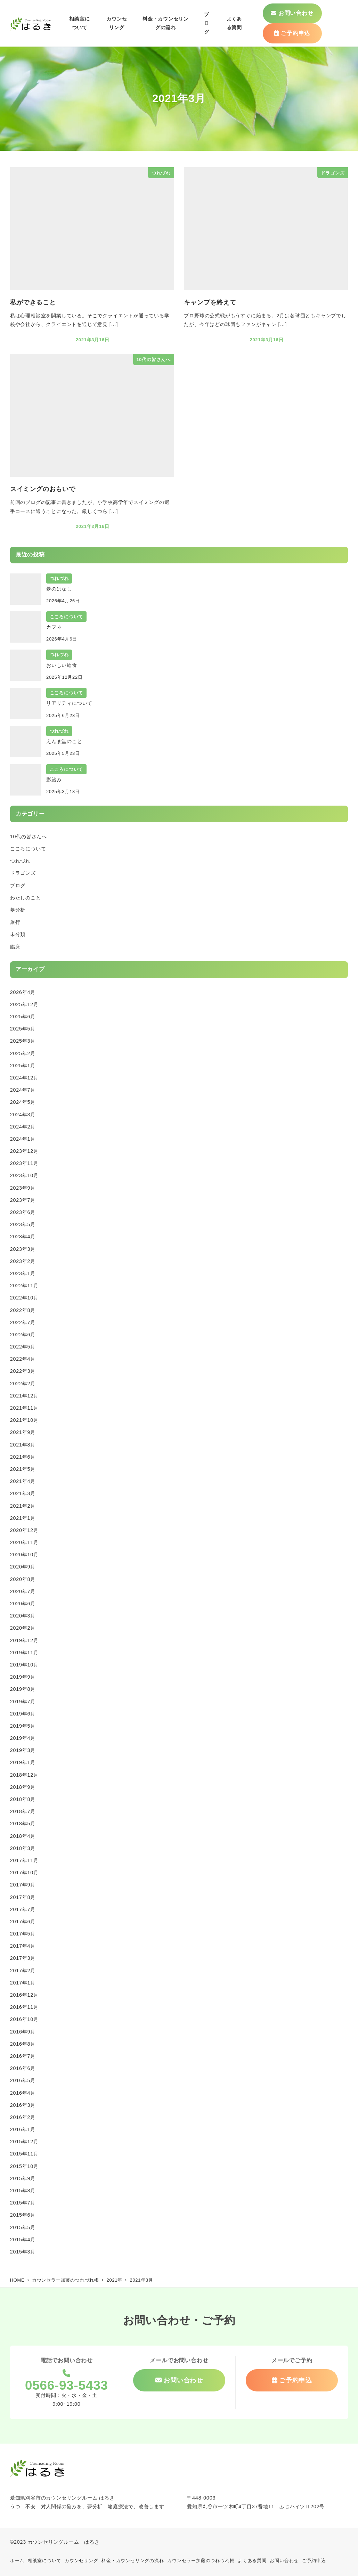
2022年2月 (22, 1383)
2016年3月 (22, 2105)
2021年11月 (24, 1408)
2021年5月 (22, 1469)
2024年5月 (22, 1102)
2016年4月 (22, 2093)
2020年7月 (22, 1591)
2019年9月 (22, 1677)
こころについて (28, 848)
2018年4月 (22, 1836)
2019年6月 (22, 1714)
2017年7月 (22, 1909)
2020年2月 (22, 1628)
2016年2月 (22, 2117)
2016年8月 (22, 2044)
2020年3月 (22, 1616)
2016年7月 (22, 2056)
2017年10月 (24, 1872)
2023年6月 (22, 1212)
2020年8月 (22, 1579)
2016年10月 (24, 2019)
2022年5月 (22, 1347)
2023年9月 (22, 1188)
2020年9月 (22, 1567)
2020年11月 (24, 1542)
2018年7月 (22, 1811)
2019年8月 (22, 1689)
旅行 (15, 922)
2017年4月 (22, 1946)
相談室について (45, 2560)
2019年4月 (22, 1738)
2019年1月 (22, 1762)
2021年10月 (24, 1420)
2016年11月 (24, 2007)
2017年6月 (22, 1921)
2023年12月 (24, 1151)
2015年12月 (24, 2141)
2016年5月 (22, 2080)
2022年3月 (22, 1371)
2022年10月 (24, 1298)
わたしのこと (25, 897)
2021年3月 (22, 1493)
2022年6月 (22, 1334)
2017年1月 (22, 1983)
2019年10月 (24, 1665)
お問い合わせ (284, 2560)
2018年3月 (22, 1848)
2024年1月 (22, 1139)
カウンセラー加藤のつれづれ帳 (200, 2560)
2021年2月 (22, 1506)
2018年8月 (22, 1799)
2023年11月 (24, 1163)
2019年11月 (24, 1652)
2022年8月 (22, 1310)
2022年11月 (24, 1285)
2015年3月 (22, 2252)
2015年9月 (22, 2178)
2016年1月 (22, 2129)
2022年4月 (22, 1359)
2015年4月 (22, 2239)
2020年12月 (24, 1530)
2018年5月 (22, 1823)
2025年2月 (22, 1053)
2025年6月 (22, 1016)
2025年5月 (22, 1029)
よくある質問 (252, 2560)
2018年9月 (22, 1787)
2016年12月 (24, 1995)
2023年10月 (24, 1175)
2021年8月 (22, 1445)
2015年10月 (24, 2166)
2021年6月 (22, 1457)
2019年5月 (22, 1726)
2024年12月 (24, 1078)
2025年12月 (24, 1004)
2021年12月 (24, 1396)
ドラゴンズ (23, 873)
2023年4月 (22, 1236)
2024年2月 (22, 1127)
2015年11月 (24, 2154)
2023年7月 (22, 1200)
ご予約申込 (314, 2560)
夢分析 (17, 910)
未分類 (17, 934)
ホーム (17, 2560)
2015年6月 (22, 2215)
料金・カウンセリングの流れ (132, 2560)
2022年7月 (22, 1322)
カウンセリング (81, 2560)
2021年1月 (22, 1518)
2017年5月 (22, 1934)
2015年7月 (22, 2203)
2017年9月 (22, 1885)
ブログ (17, 885)
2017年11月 (24, 1860)
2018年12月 (24, 1775)
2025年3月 (22, 1041)
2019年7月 (22, 1701)
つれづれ (20, 861)
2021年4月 (22, 1481)
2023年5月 (22, 1224)
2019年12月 (24, 1640)
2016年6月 (22, 2068)
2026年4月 (22, 992)
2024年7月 (22, 1090)
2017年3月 (22, 1958)
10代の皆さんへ (28, 836)
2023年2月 (22, 1261)
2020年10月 (24, 1554)
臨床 (15, 946)
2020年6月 (22, 1603)
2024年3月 (22, 1114)
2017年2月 (22, 1970)
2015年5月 (22, 2227)
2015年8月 (22, 2190)
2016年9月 (22, 2032)
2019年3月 (22, 1750)
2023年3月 (22, 1249)
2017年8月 (22, 1897)
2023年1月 (22, 1273)
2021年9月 (22, 1432)
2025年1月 (22, 1065)
